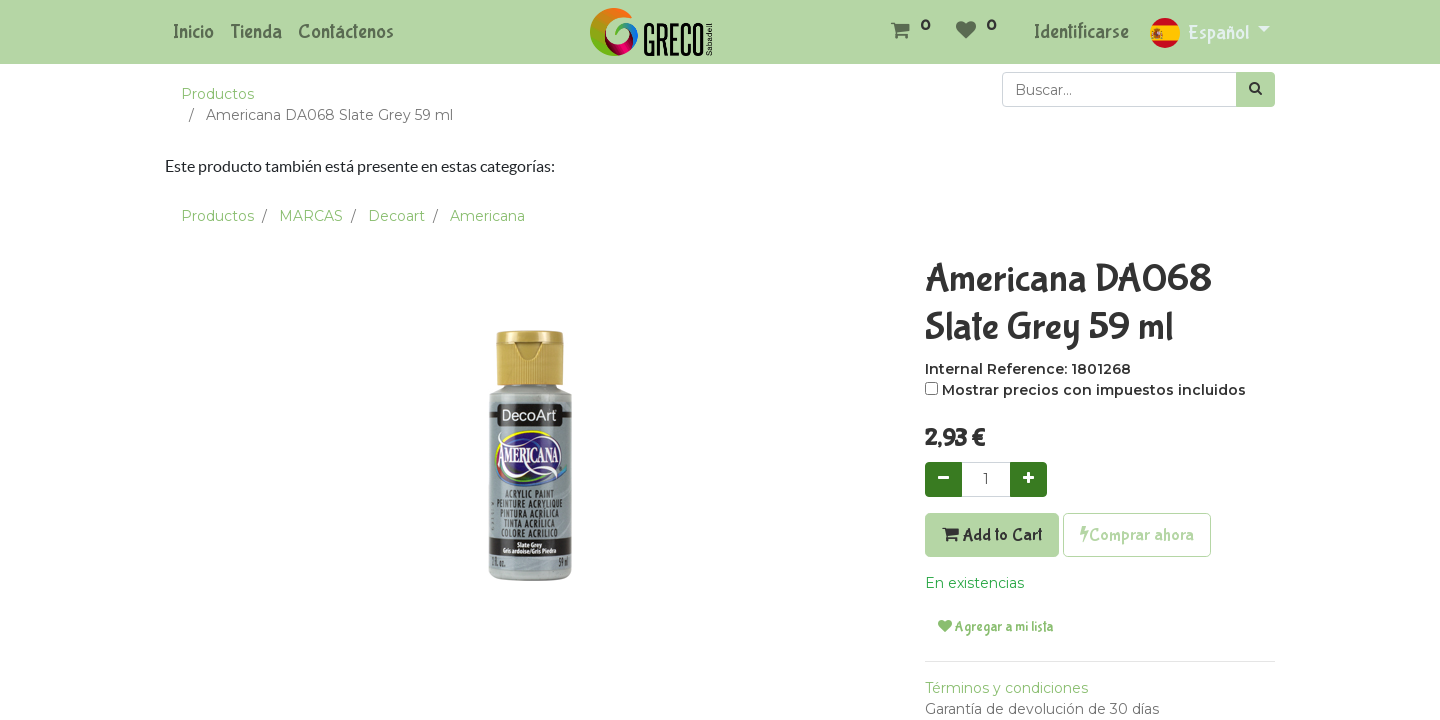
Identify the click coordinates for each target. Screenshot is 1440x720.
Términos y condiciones (1006, 688)
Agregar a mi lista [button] (995, 627)
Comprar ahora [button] (1137, 535)
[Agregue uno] (1028, 479)
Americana (487, 216)
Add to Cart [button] (992, 535)
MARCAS (311, 216)
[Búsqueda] (1255, 89)
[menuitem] (193, 32)
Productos (217, 94)
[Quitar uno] (943, 479)
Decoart (396, 216)
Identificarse (1081, 31)
